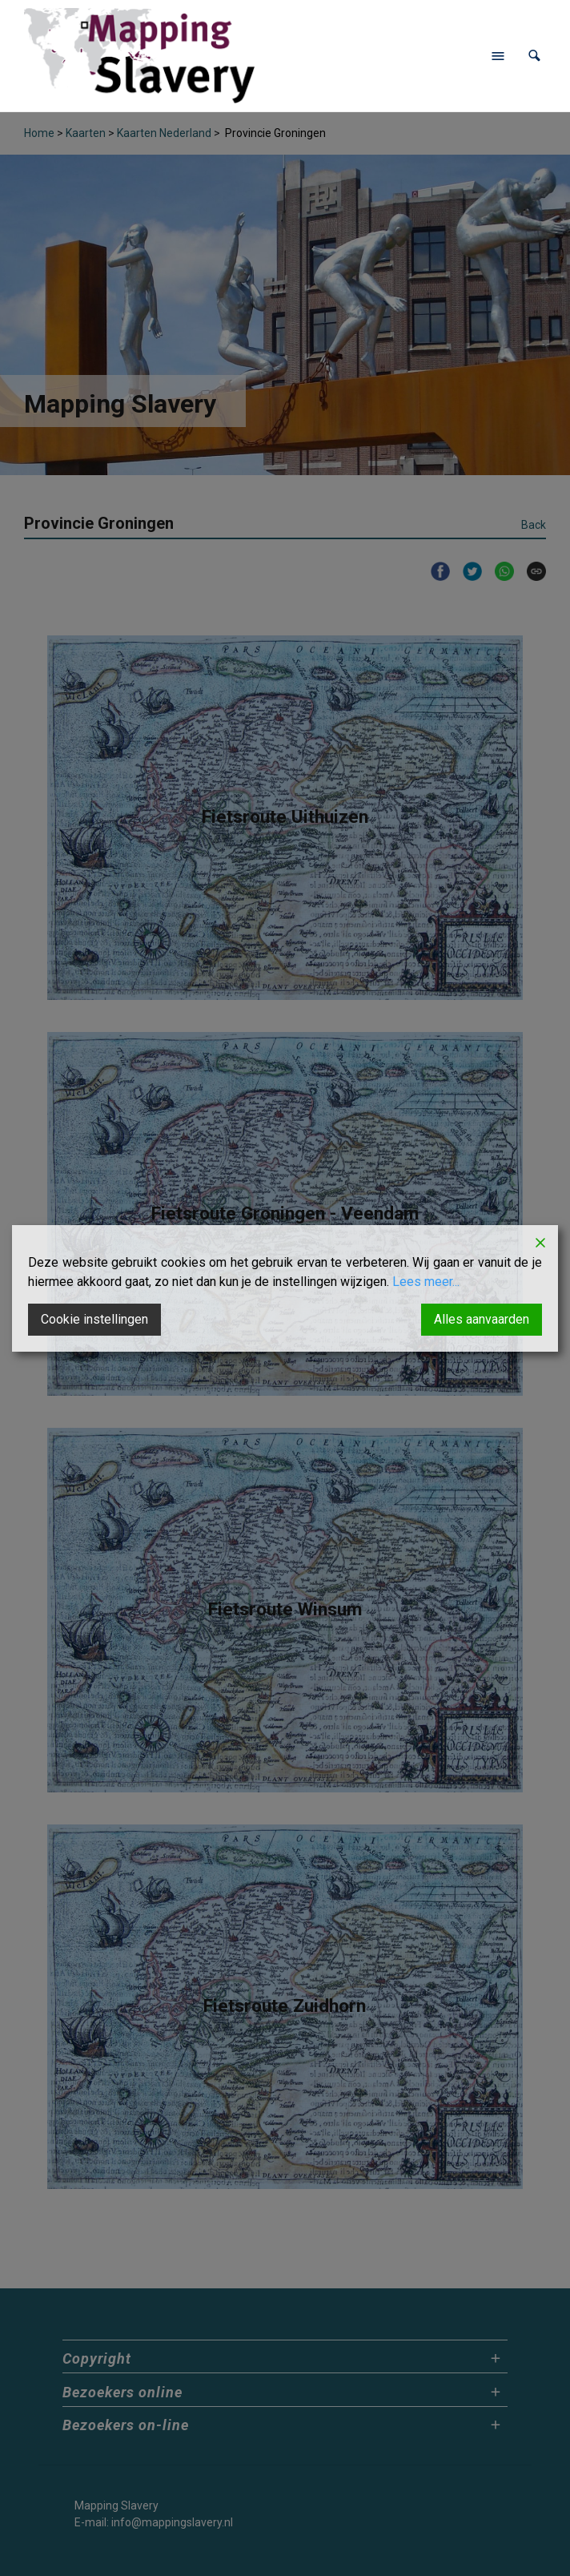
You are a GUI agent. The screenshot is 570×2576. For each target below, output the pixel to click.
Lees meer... (426, 1281)
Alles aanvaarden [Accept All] (481, 1319)
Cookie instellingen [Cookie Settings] (94, 1319)
